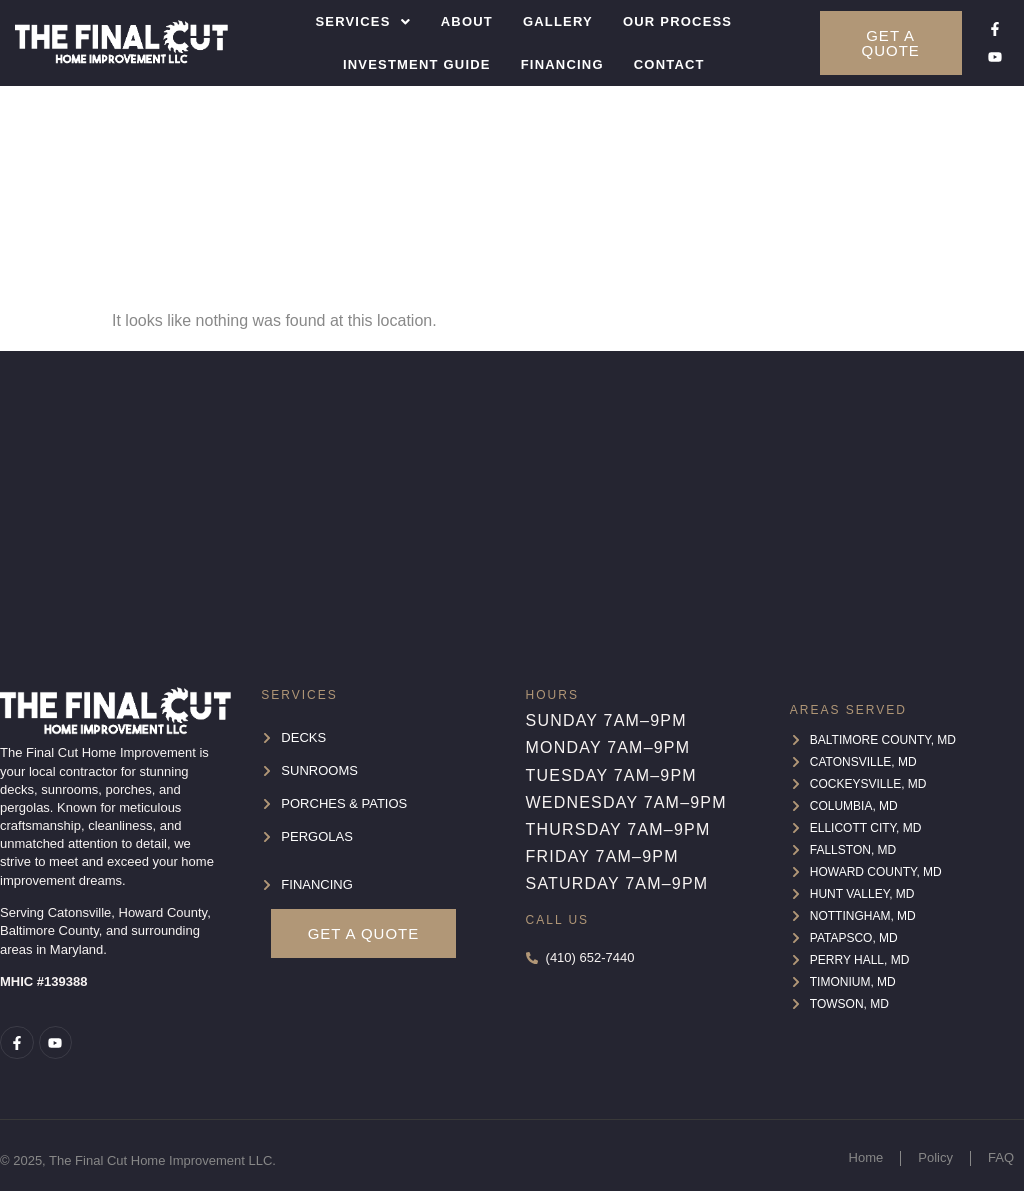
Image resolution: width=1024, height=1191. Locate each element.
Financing (562, 64)
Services (362, 21)
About (467, 21)
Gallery (558, 21)
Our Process (677, 21)
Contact (669, 64)
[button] (362, 21)
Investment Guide (417, 64)
